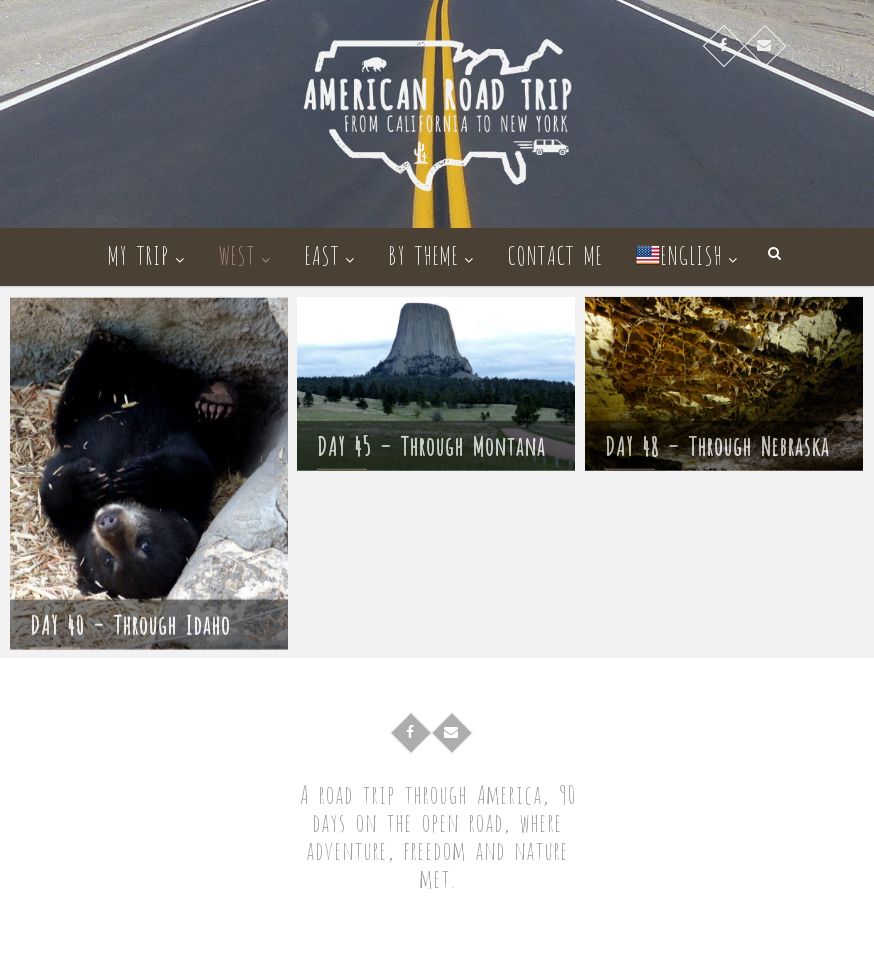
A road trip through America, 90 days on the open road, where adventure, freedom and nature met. (437, 835)
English (679, 253)
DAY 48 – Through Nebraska (717, 449)
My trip (138, 253)
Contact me (554, 253)
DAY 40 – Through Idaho (130, 633)
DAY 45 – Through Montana (431, 449)
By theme (423, 253)
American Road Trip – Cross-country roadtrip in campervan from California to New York (461, 930)
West (236, 253)
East (321, 253)
